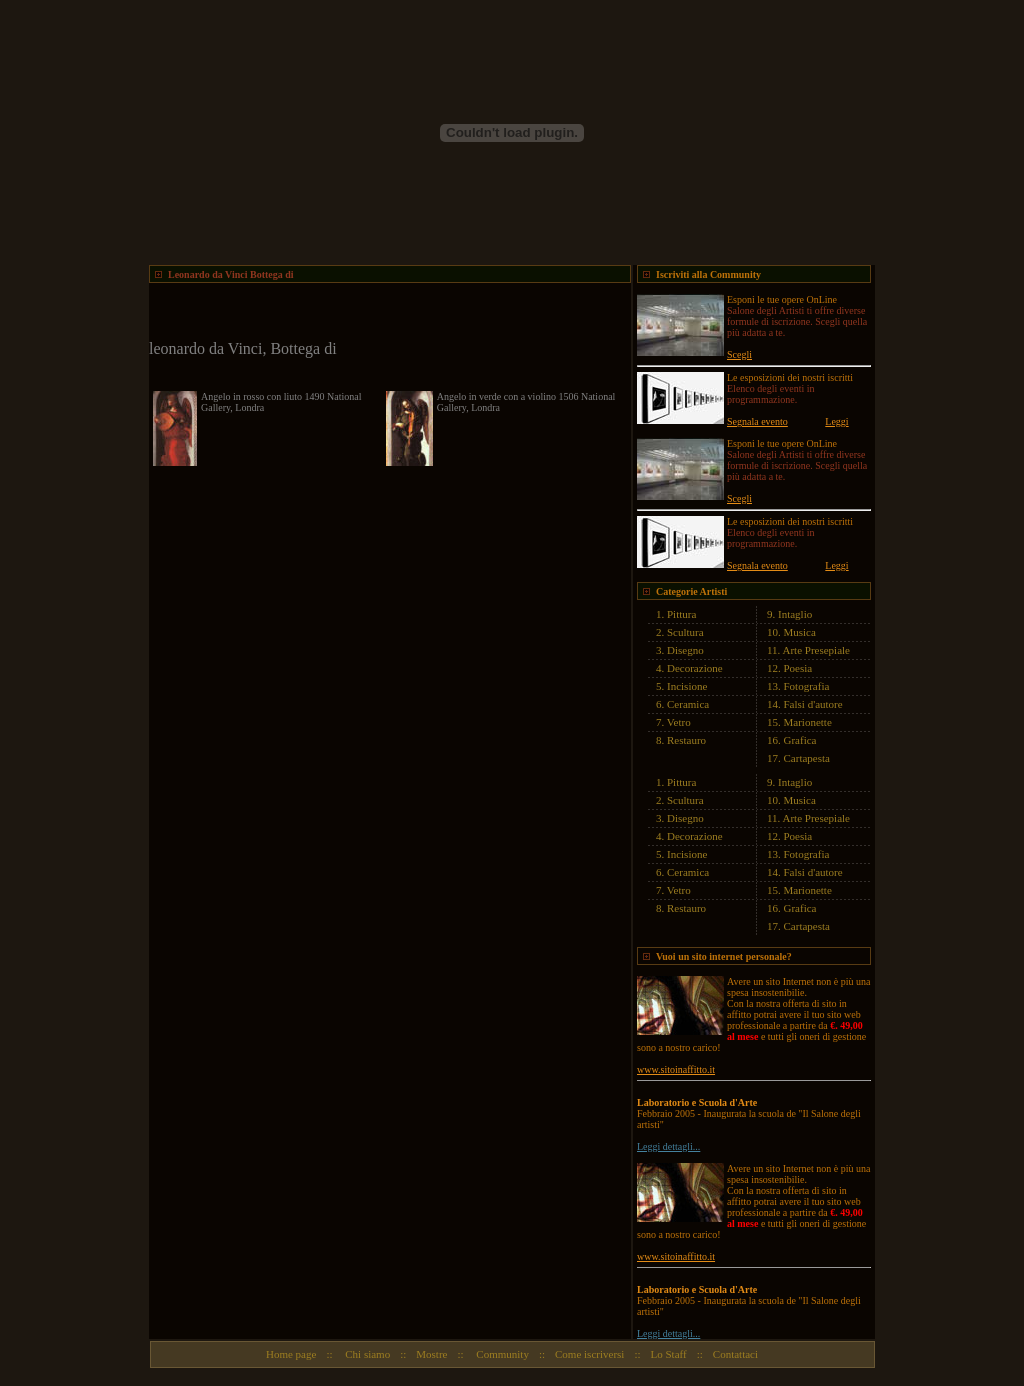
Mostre (431, 1354)
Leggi (836, 421)
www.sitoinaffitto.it (676, 1069)
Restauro (686, 740)
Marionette (808, 722)
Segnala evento (757, 421)
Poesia (798, 668)
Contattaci (735, 1354)
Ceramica (688, 704)
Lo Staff (669, 1354)
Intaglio (795, 614)
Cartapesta (807, 758)
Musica (800, 632)
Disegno (685, 650)
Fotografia (807, 686)
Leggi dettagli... (668, 1146)
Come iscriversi (589, 1354)
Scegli (739, 354)
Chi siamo (367, 1354)
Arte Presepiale (817, 650)
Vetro (679, 722)
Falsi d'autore (813, 704)
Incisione (687, 686)
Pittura (681, 614)
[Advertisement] (383, 313)
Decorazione (695, 668)
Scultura (685, 632)
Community (501, 1354)
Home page (291, 1354)
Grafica (800, 740)
